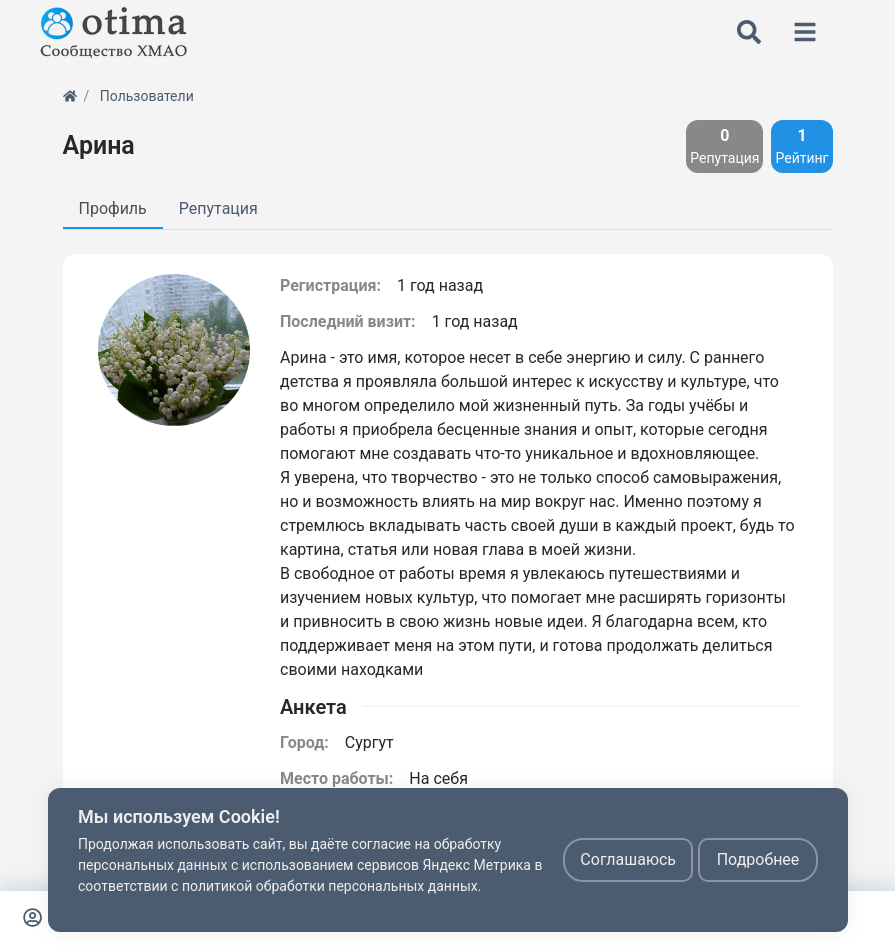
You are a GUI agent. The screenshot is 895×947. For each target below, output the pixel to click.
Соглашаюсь (628, 859)
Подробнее (757, 859)
